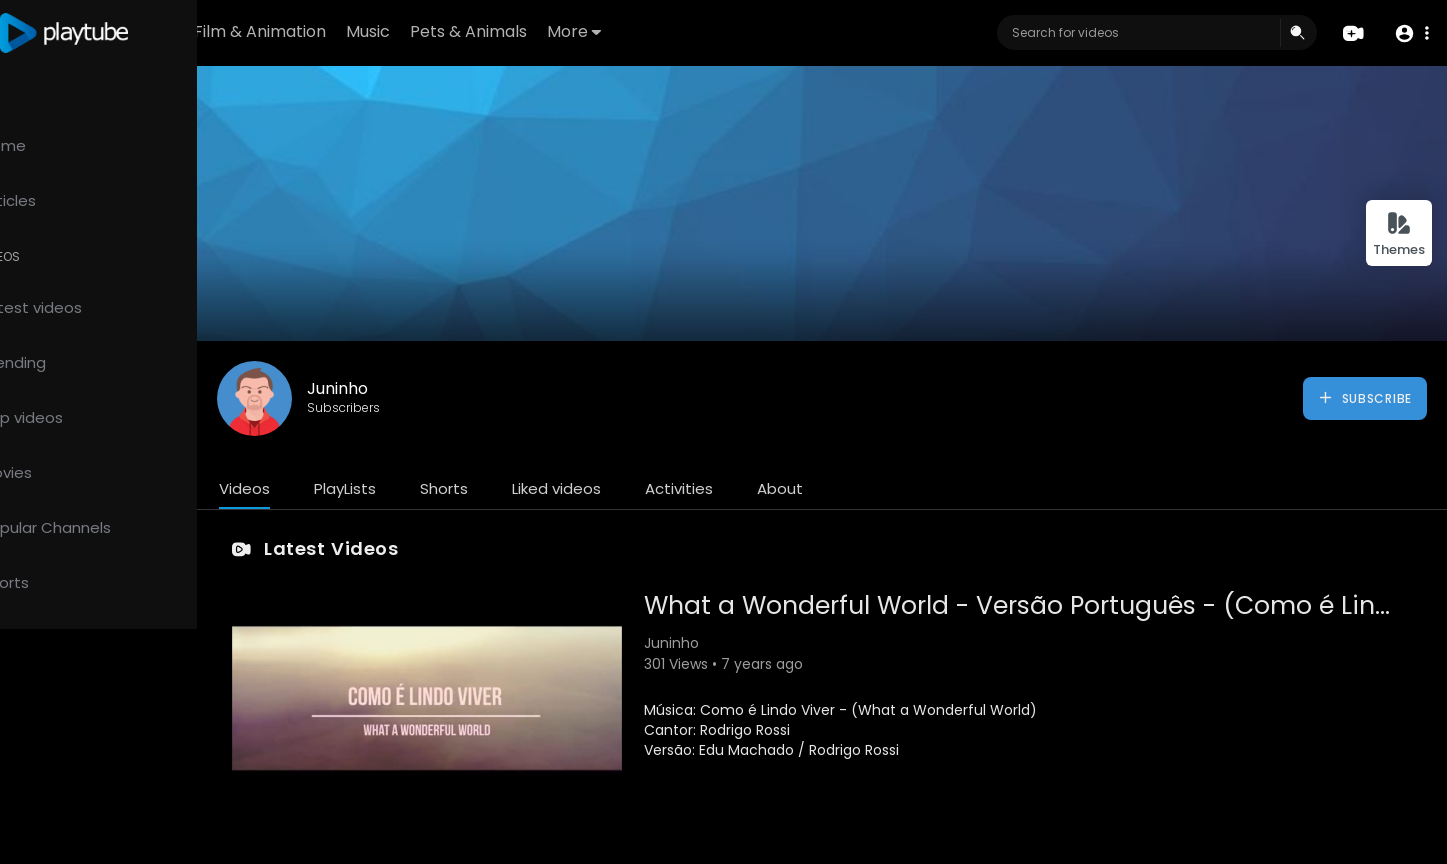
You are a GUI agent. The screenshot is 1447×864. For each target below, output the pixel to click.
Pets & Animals (584, 31)
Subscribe (1364, 398)
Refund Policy (68, 751)
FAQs (138, 751)
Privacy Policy (164, 775)
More (690, 31)
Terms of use (68, 775)
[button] (1409, 33)
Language (145, 822)
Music (484, 31)
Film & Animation (376, 31)
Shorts (527, 488)
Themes (1399, 234)
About (863, 488)
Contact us (127, 798)
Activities (762, 488)
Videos (327, 488)
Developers (63, 822)
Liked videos (639, 488)
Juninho (420, 388)
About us (53, 798)
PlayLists (428, 488)
